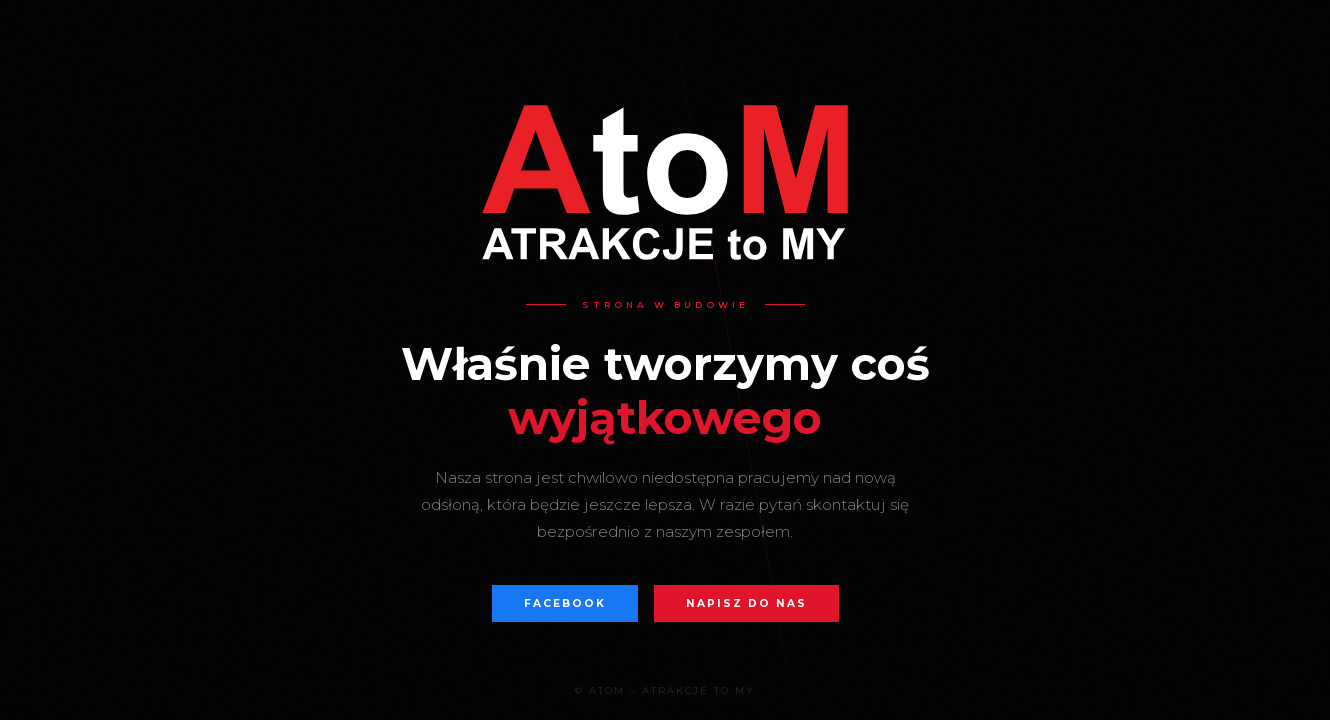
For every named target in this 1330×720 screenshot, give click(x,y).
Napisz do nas (746, 603)
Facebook (565, 603)
